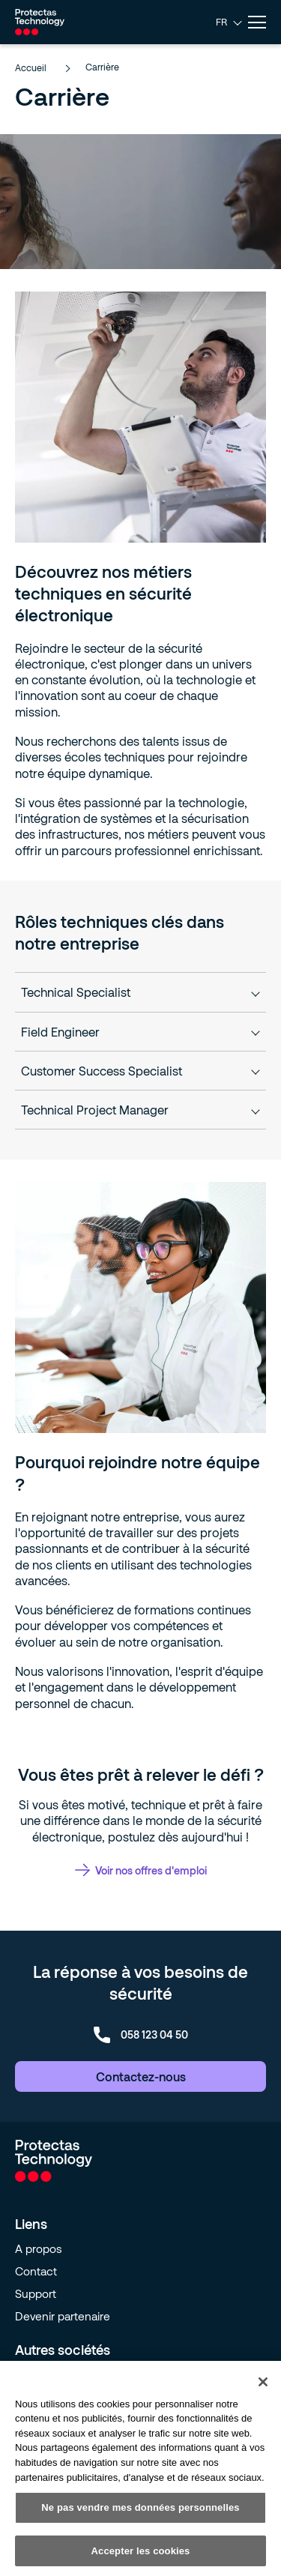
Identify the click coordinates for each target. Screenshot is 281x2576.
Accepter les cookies (140, 2556)
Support (35, 2293)
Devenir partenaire (62, 2316)
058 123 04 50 (141, 2035)
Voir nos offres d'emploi (141, 1870)
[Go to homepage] (39, 22)
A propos (38, 2248)
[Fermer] (263, 2387)
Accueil (42, 67)
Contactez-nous (141, 2076)
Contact (36, 2271)
